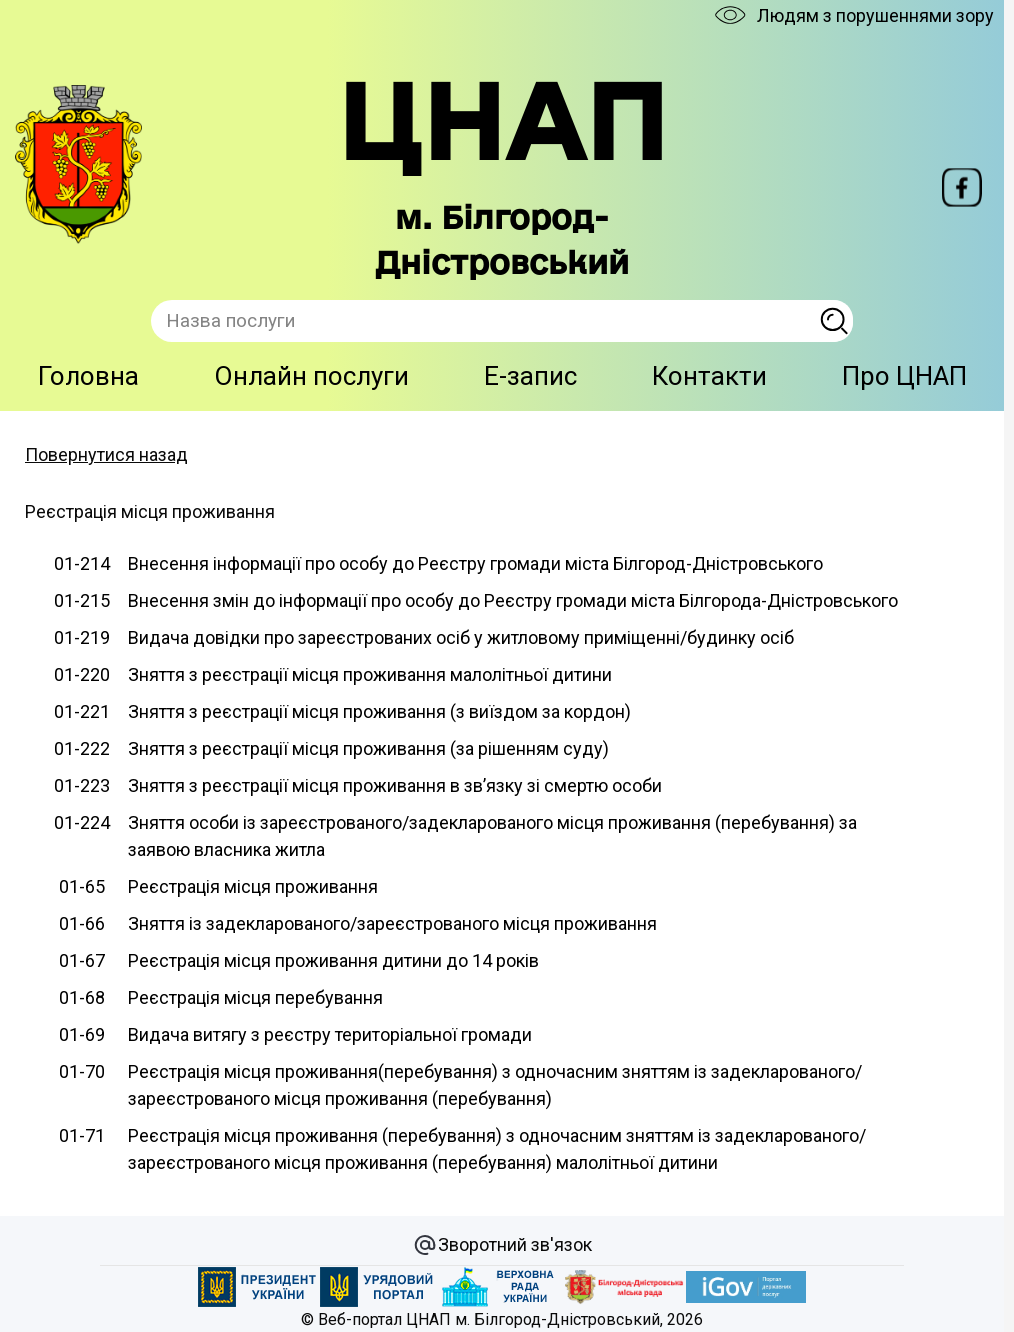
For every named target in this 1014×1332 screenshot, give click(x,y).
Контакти (709, 376)
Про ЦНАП (904, 376)
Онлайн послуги (311, 376)
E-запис (530, 376)
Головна (88, 376)
